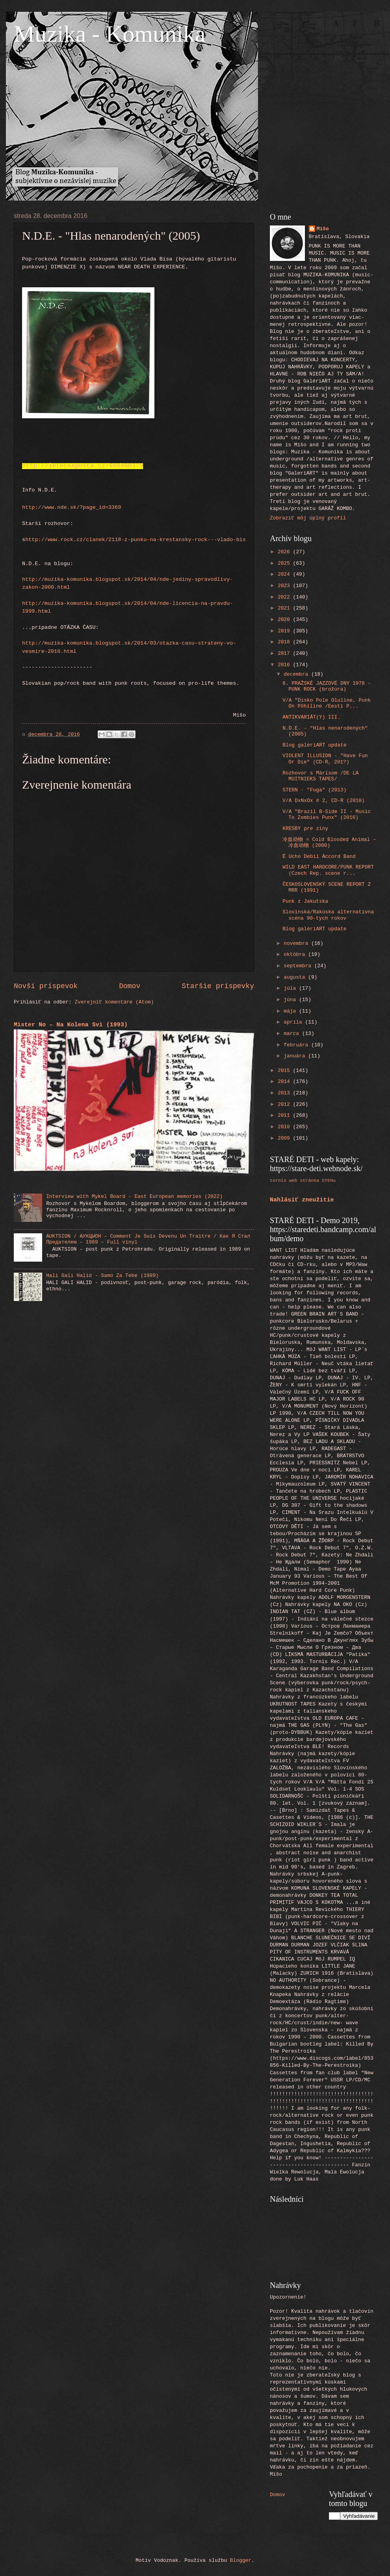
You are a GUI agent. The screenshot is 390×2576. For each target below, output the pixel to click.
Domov (129, 986)
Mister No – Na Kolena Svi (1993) (71, 1024)
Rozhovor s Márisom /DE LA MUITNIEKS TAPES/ (320, 776)
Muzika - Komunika (110, 34)
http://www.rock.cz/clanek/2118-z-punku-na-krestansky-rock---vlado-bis (135, 540)
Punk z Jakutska (305, 901)
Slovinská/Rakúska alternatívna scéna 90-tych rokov (328, 915)
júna (291, 1000)
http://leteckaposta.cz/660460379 (82, 465)
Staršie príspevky (218, 986)
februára (297, 1045)
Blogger (240, 2560)
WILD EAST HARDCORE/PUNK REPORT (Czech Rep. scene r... (328, 870)
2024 (285, 574)
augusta (296, 977)
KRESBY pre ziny (305, 829)
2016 (285, 665)
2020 (285, 620)
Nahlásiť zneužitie (302, 1199)
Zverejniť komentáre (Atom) (114, 1002)
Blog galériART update (314, 745)
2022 (285, 597)
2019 (285, 631)
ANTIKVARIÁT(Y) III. (311, 717)
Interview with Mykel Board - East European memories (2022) (134, 1196)
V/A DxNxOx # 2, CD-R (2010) (323, 801)
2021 (285, 608)
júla (291, 988)
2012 (285, 1104)
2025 (285, 563)
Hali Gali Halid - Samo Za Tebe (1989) (102, 1276)
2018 (285, 642)
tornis (278, 1180)
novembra (297, 943)
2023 (285, 586)
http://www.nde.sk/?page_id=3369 (71, 507)
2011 (285, 1115)
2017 (285, 653)
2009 (285, 1138)
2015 (285, 1071)
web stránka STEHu (312, 1180)
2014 (285, 1082)
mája (291, 1011)
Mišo (323, 229)
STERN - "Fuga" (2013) (314, 790)
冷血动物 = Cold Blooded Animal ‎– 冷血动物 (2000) (329, 842)
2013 (285, 1093)
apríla (294, 1022)
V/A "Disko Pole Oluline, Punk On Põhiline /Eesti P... (326, 703)
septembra (299, 966)
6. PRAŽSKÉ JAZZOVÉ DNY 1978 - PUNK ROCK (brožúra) (326, 686)
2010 (285, 1127)
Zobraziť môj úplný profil (308, 518)
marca (293, 1034)
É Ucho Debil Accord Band (318, 856)
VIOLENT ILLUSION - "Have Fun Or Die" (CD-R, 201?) (325, 759)
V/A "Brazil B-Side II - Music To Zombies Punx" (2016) (326, 814)
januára (296, 1056)
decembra (297, 674)
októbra (296, 954)
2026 (285, 552)
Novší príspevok (46, 986)
